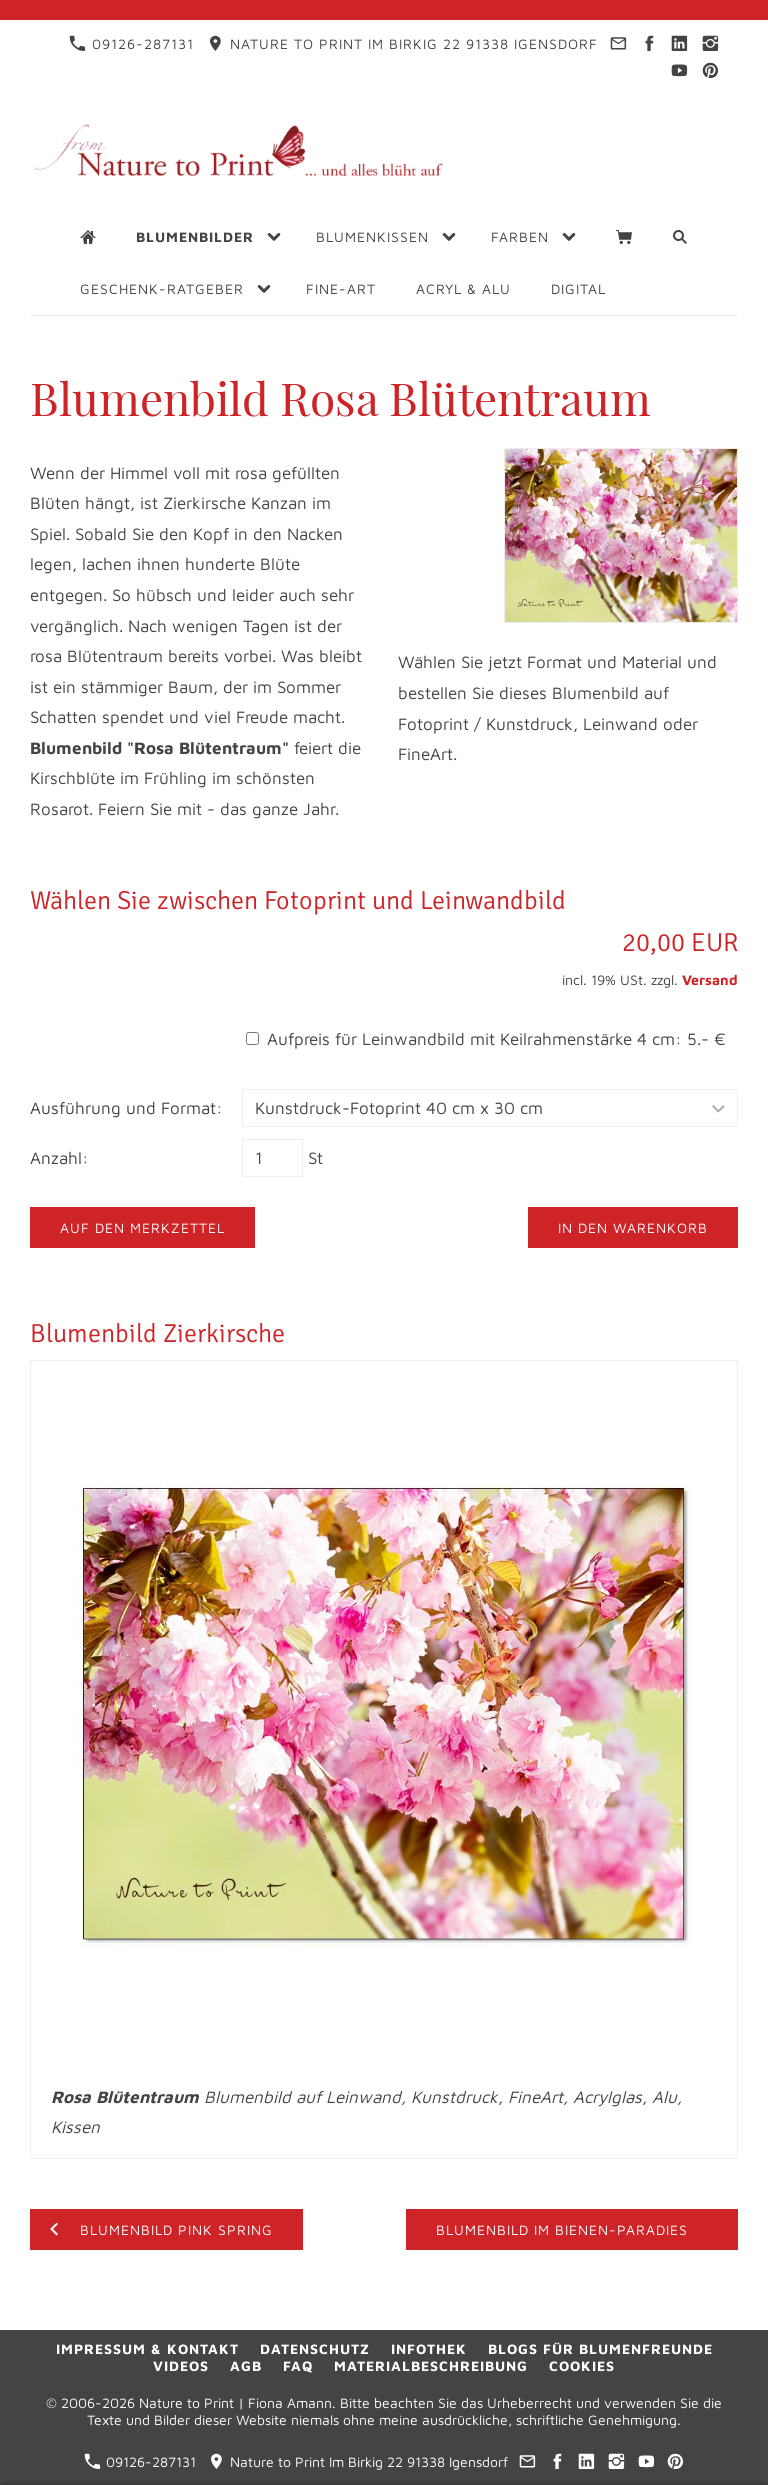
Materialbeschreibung (431, 2365)
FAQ (298, 2365)
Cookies (582, 2365)
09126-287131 (131, 43)
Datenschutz (315, 2348)
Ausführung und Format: (126, 1108)
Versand (710, 979)
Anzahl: (59, 1158)
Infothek (429, 2348)
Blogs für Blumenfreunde (600, 2348)
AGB (246, 2365)
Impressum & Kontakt (147, 2348)
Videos (181, 2365)
